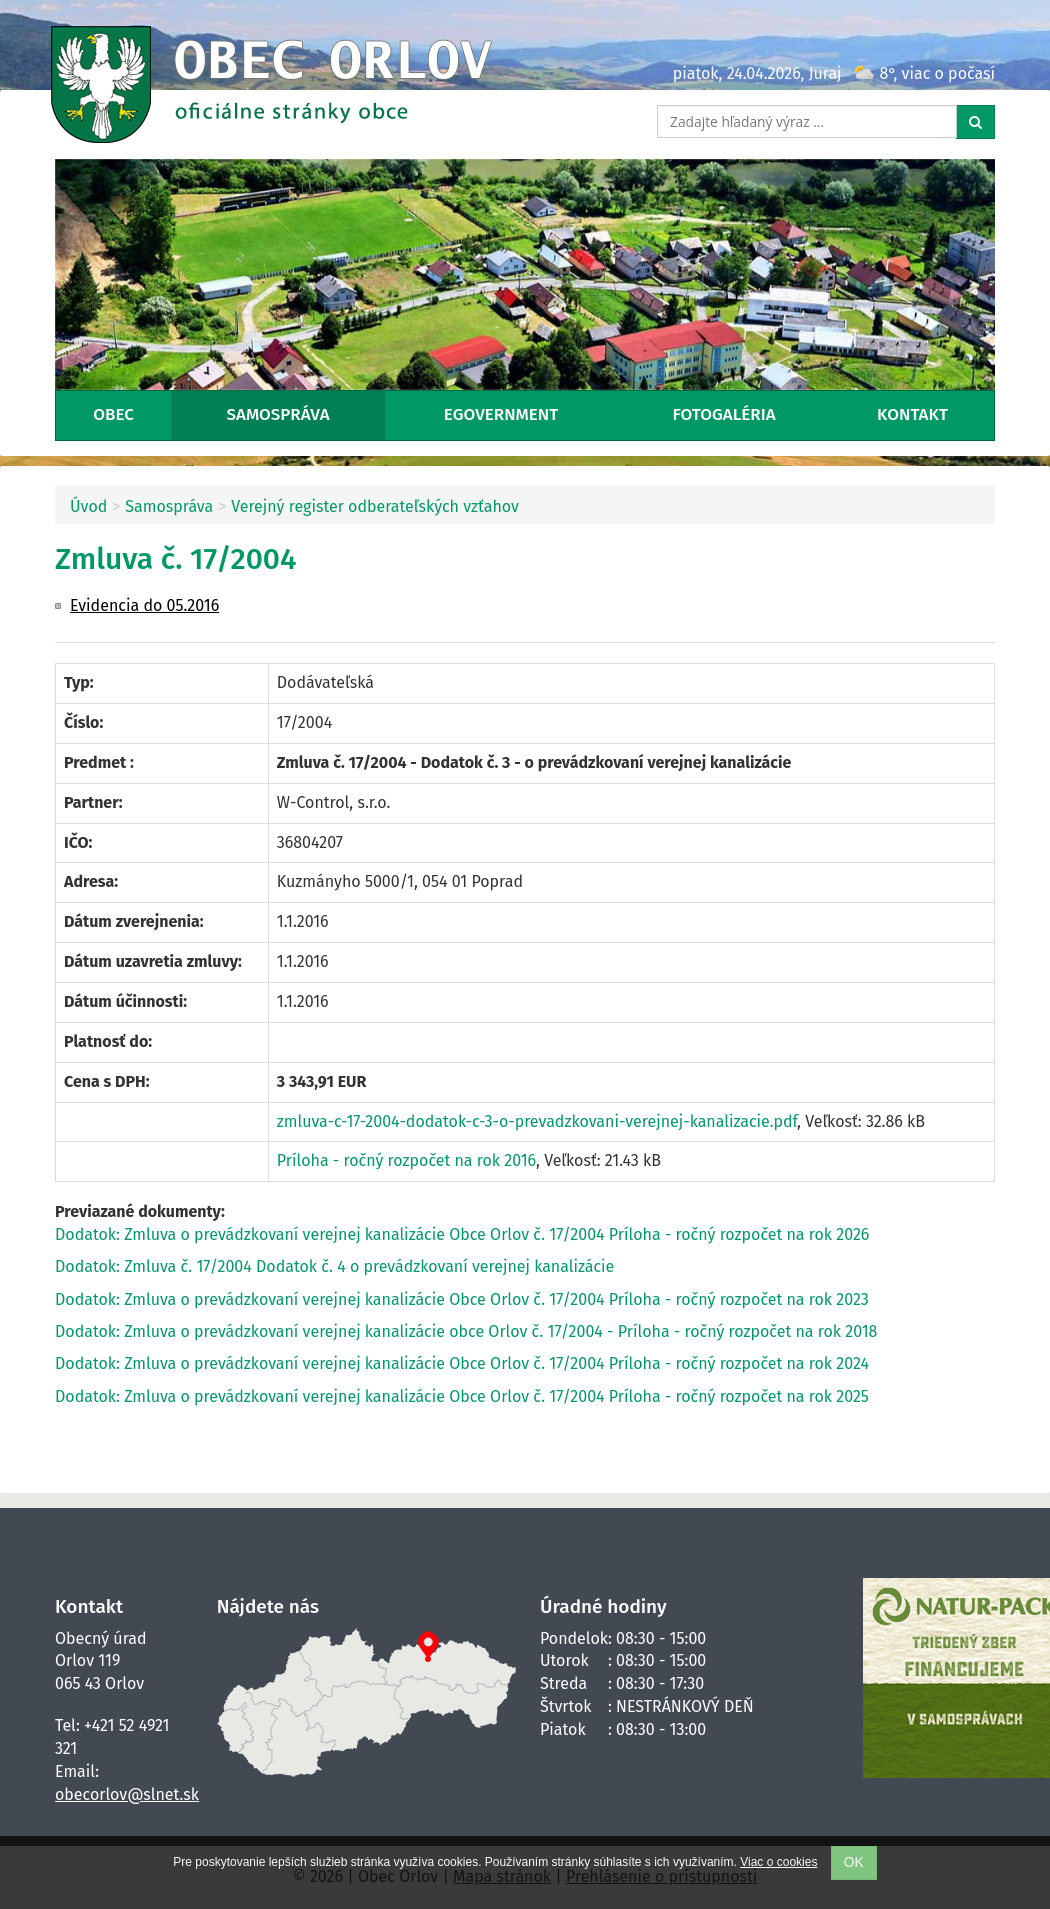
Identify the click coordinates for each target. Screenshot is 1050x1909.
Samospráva (278, 414)
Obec (113, 414)
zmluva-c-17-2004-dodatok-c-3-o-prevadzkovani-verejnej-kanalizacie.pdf (537, 1121)
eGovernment (501, 414)
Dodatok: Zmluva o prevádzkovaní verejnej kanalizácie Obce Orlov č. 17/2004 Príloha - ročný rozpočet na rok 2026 (462, 1234)
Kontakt (912, 414)
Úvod (88, 506)
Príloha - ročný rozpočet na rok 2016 (406, 1160)
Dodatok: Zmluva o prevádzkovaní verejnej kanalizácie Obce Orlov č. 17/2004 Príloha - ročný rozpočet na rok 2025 (462, 1396)
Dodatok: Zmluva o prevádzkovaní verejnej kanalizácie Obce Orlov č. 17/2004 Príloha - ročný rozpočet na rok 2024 (462, 1363)
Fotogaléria (724, 414)
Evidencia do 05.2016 (144, 605)
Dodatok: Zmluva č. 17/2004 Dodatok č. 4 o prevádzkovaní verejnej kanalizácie (334, 1266)
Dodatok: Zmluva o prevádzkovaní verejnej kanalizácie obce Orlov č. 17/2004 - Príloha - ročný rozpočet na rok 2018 (466, 1331)
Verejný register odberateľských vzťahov (375, 506)
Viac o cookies (778, 1862)
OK (854, 1862)
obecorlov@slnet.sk (127, 1794)
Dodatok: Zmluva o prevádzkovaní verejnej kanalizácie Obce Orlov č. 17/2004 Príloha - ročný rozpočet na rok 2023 (462, 1299)
